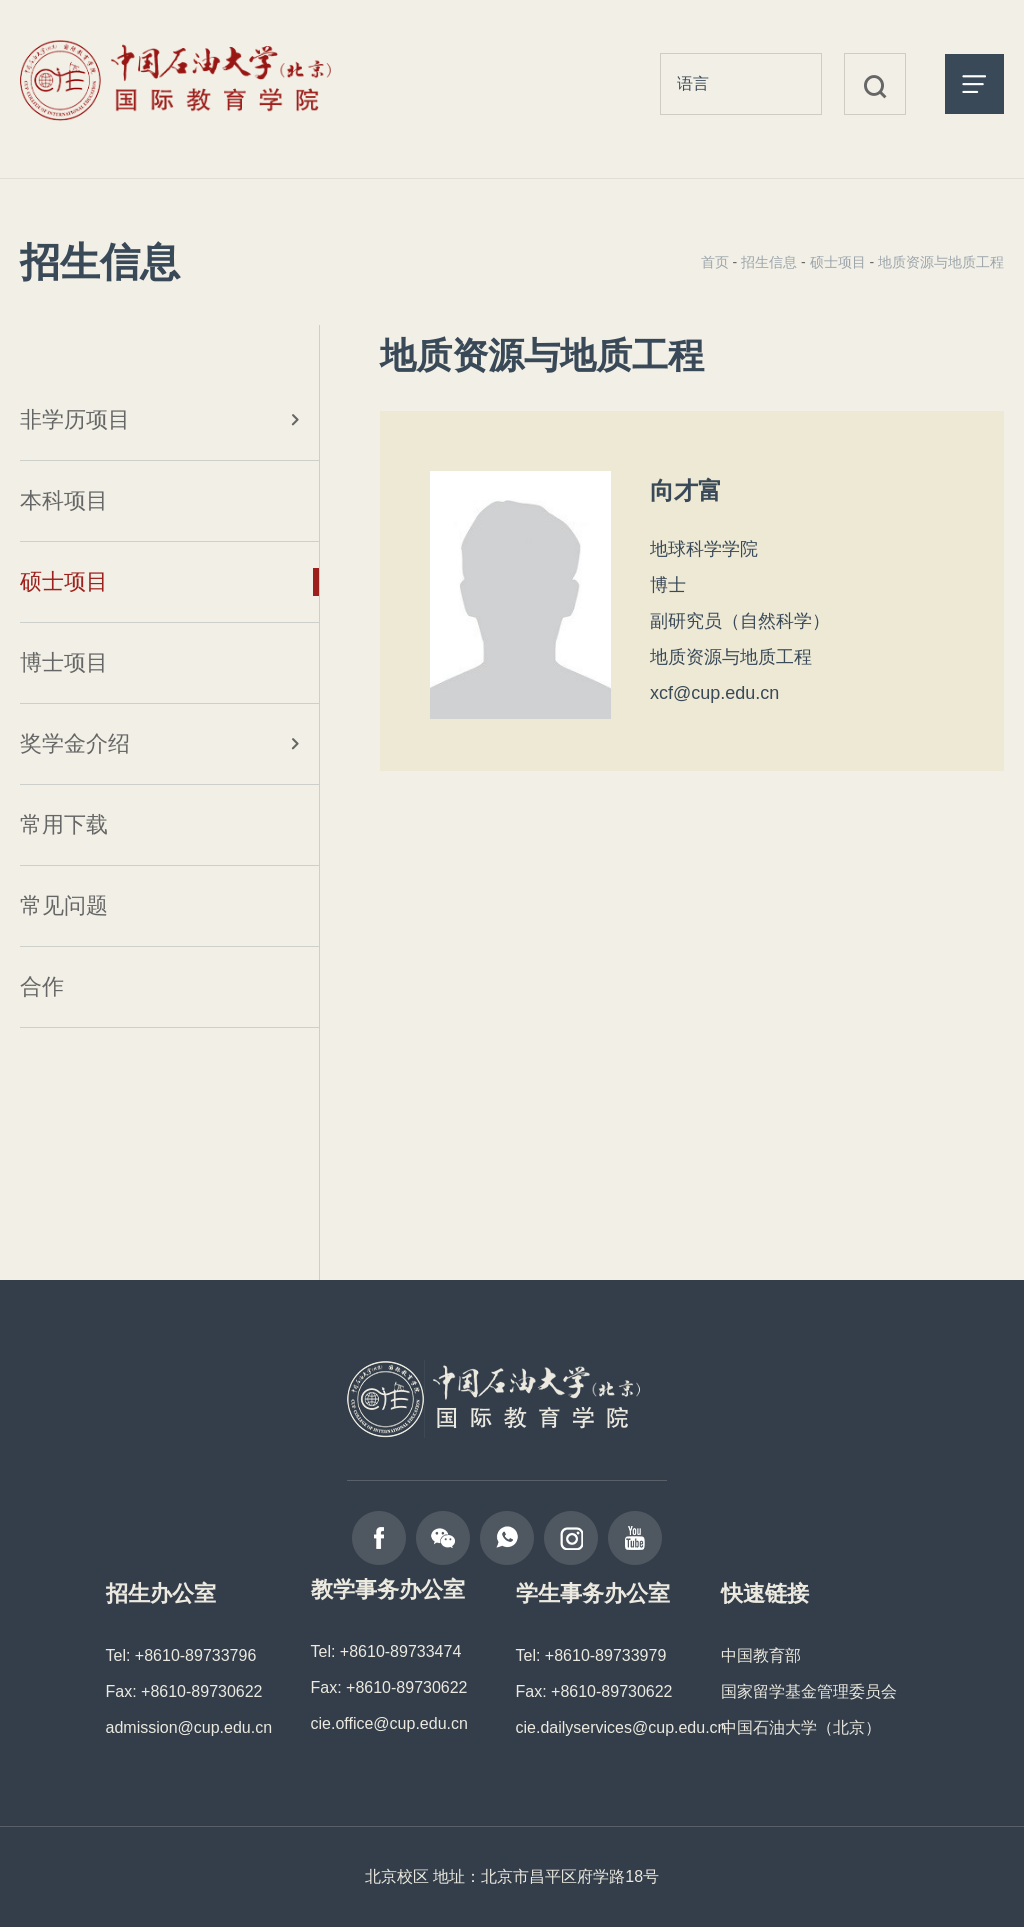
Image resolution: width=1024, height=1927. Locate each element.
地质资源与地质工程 (941, 262)
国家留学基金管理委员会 (809, 1691)
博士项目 (64, 662)
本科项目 (64, 500)
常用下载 (64, 824)
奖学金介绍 (75, 743)
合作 (42, 986)
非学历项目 (75, 419)
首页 (715, 262)
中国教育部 (761, 1655)
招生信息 (769, 262)
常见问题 (64, 905)
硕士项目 (64, 581)
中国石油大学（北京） (801, 1727)
